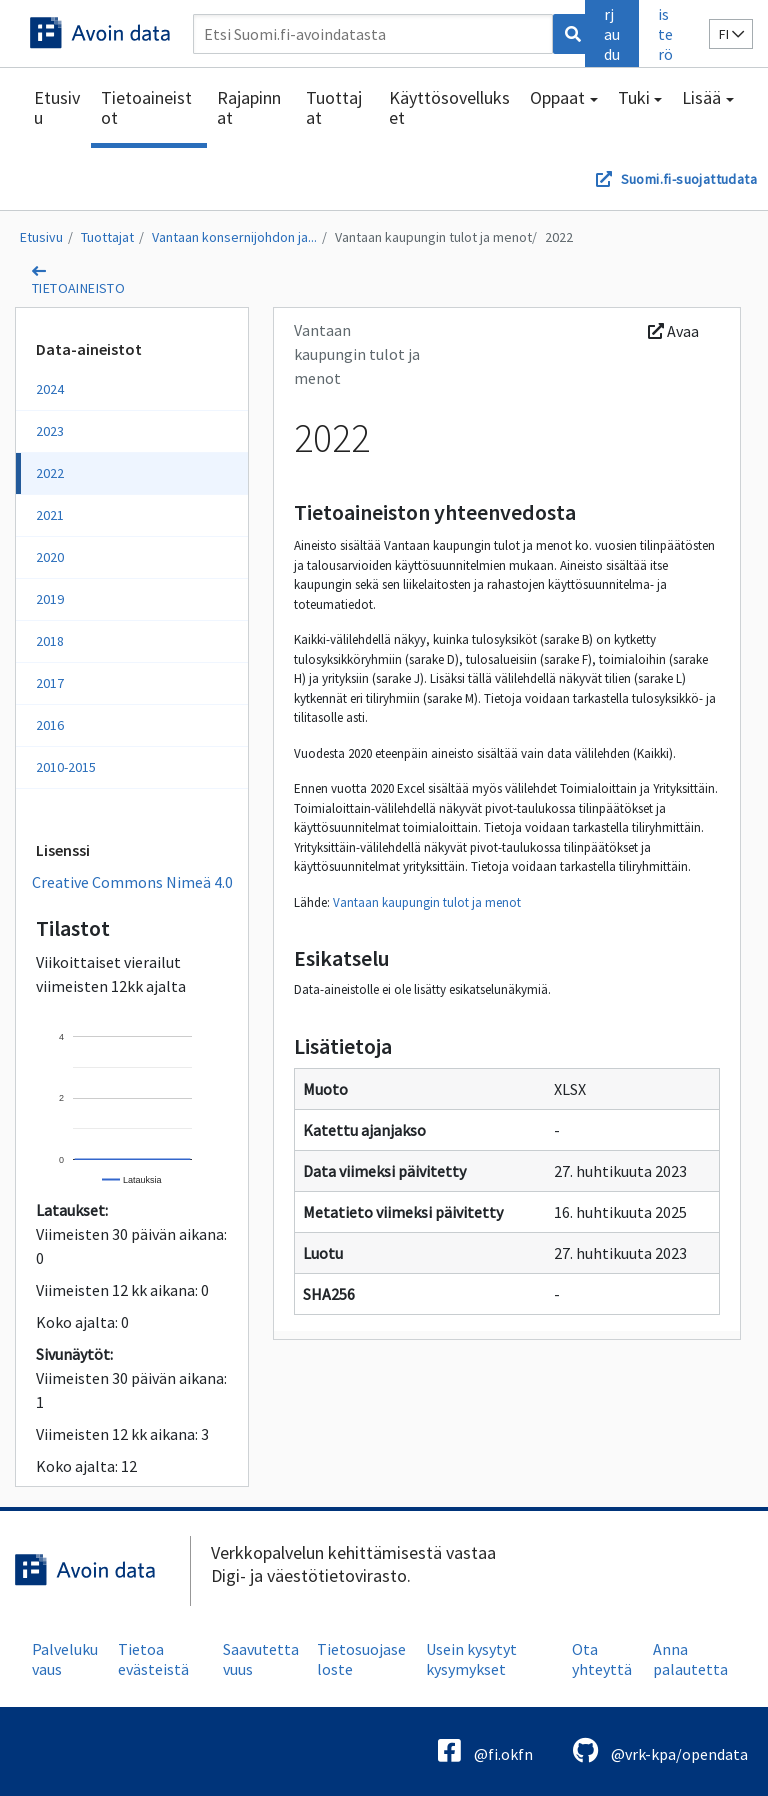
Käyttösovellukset (449, 107)
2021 (50, 515)
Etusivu (57, 107)
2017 (50, 683)
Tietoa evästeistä (153, 1659)
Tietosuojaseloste (361, 1659)
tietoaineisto (78, 288)
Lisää (701, 97)
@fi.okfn (485, 1750)
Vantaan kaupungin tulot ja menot (433, 237)
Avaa (673, 331)
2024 (50, 389)
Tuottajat (334, 107)
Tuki (634, 97)
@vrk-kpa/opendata (660, 1750)
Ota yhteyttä (602, 1659)
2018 (50, 641)
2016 (50, 725)
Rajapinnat (249, 107)
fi (731, 34)
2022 (559, 237)
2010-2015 (66, 767)
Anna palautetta (690, 1659)
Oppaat (557, 97)
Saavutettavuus (261, 1659)
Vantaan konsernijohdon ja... (234, 237)
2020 (50, 557)
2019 (50, 599)
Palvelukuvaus (65, 1659)
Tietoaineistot (146, 107)
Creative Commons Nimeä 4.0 (132, 882)
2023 (50, 431)
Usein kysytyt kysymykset (471, 1659)
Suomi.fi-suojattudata (689, 179)
